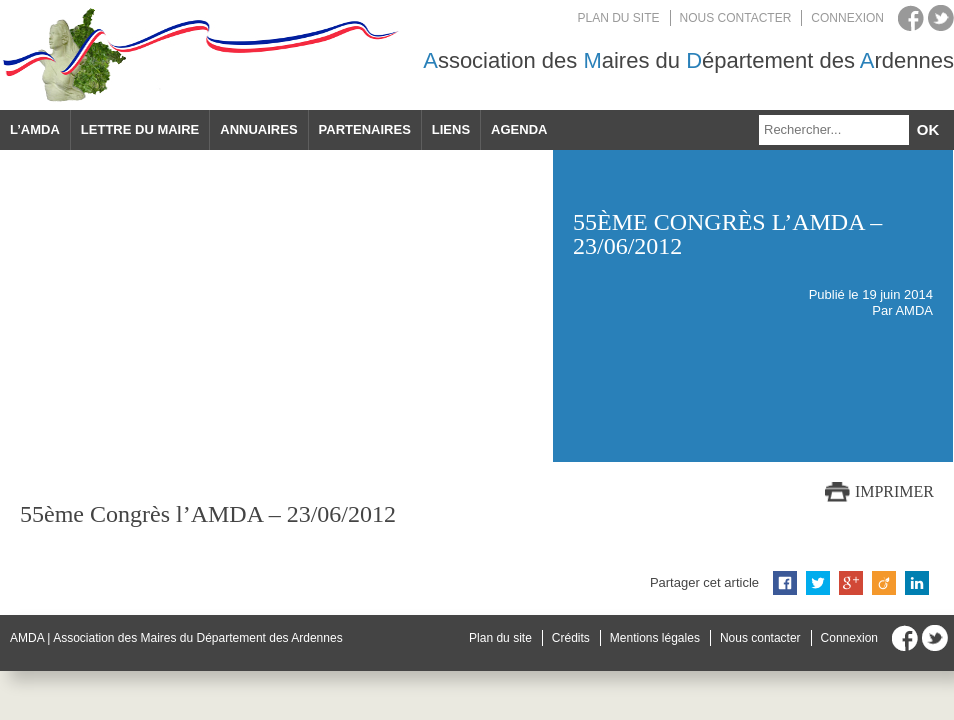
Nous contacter (736, 18)
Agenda (519, 129)
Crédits (571, 638)
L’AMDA (35, 129)
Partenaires (365, 129)
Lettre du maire (140, 129)
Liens (451, 129)
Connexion (847, 18)
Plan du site (619, 18)
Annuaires (258, 129)
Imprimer (894, 491)
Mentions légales (655, 638)
